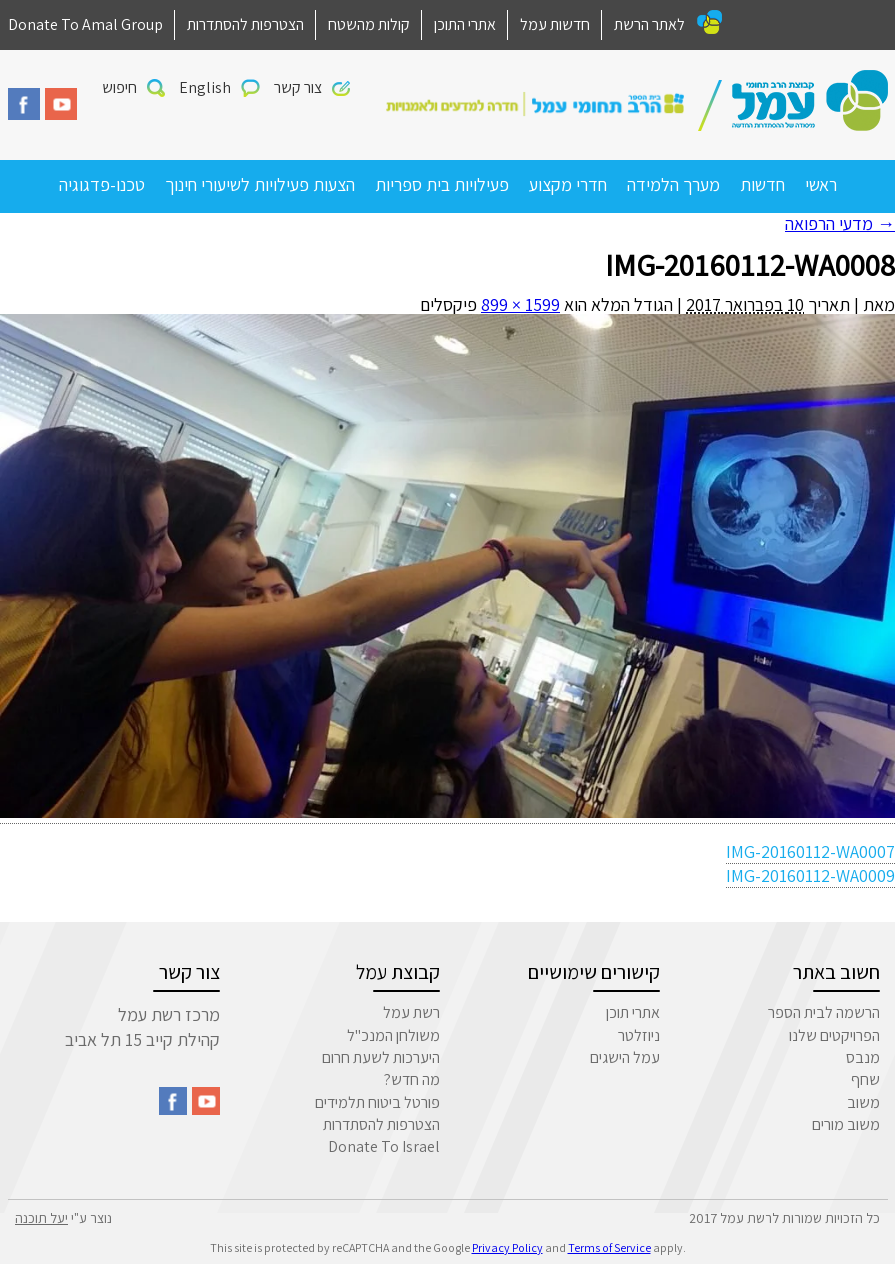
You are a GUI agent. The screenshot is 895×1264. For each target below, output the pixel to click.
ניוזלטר (639, 1035)
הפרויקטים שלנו (834, 1035)
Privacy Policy (507, 1247)
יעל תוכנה (41, 1218)
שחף (865, 1079)
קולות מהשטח (369, 24)
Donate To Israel (384, 1146)
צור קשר (298, 87)
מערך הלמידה (673, 184)
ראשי (821, 184)
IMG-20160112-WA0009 (810, 875)
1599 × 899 (520, 304)
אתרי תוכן (633, 1012)
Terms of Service (609, 1247)
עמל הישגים (625, 1057)
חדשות (762, 184)
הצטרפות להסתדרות (245, 24)
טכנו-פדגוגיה (102, 184)
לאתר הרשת (649, 24)
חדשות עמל (555, 24)
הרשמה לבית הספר (824, 1012)
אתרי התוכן (465, 24)
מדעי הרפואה (840, 223)
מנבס (863, 1057)
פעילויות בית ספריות (442, 184)
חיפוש (119, 87)
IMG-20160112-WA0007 (810, 851)
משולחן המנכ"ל (393, 1035)
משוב (863, 1102)
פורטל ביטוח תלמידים (377, 1102)
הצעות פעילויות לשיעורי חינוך (260, 184)
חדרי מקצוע (568, 184)
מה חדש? (412, 1079)
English (205, 87)
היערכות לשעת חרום (381, 1057)
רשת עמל (411, 1012)
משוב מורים (846, 1124)
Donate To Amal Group (85, 24)
